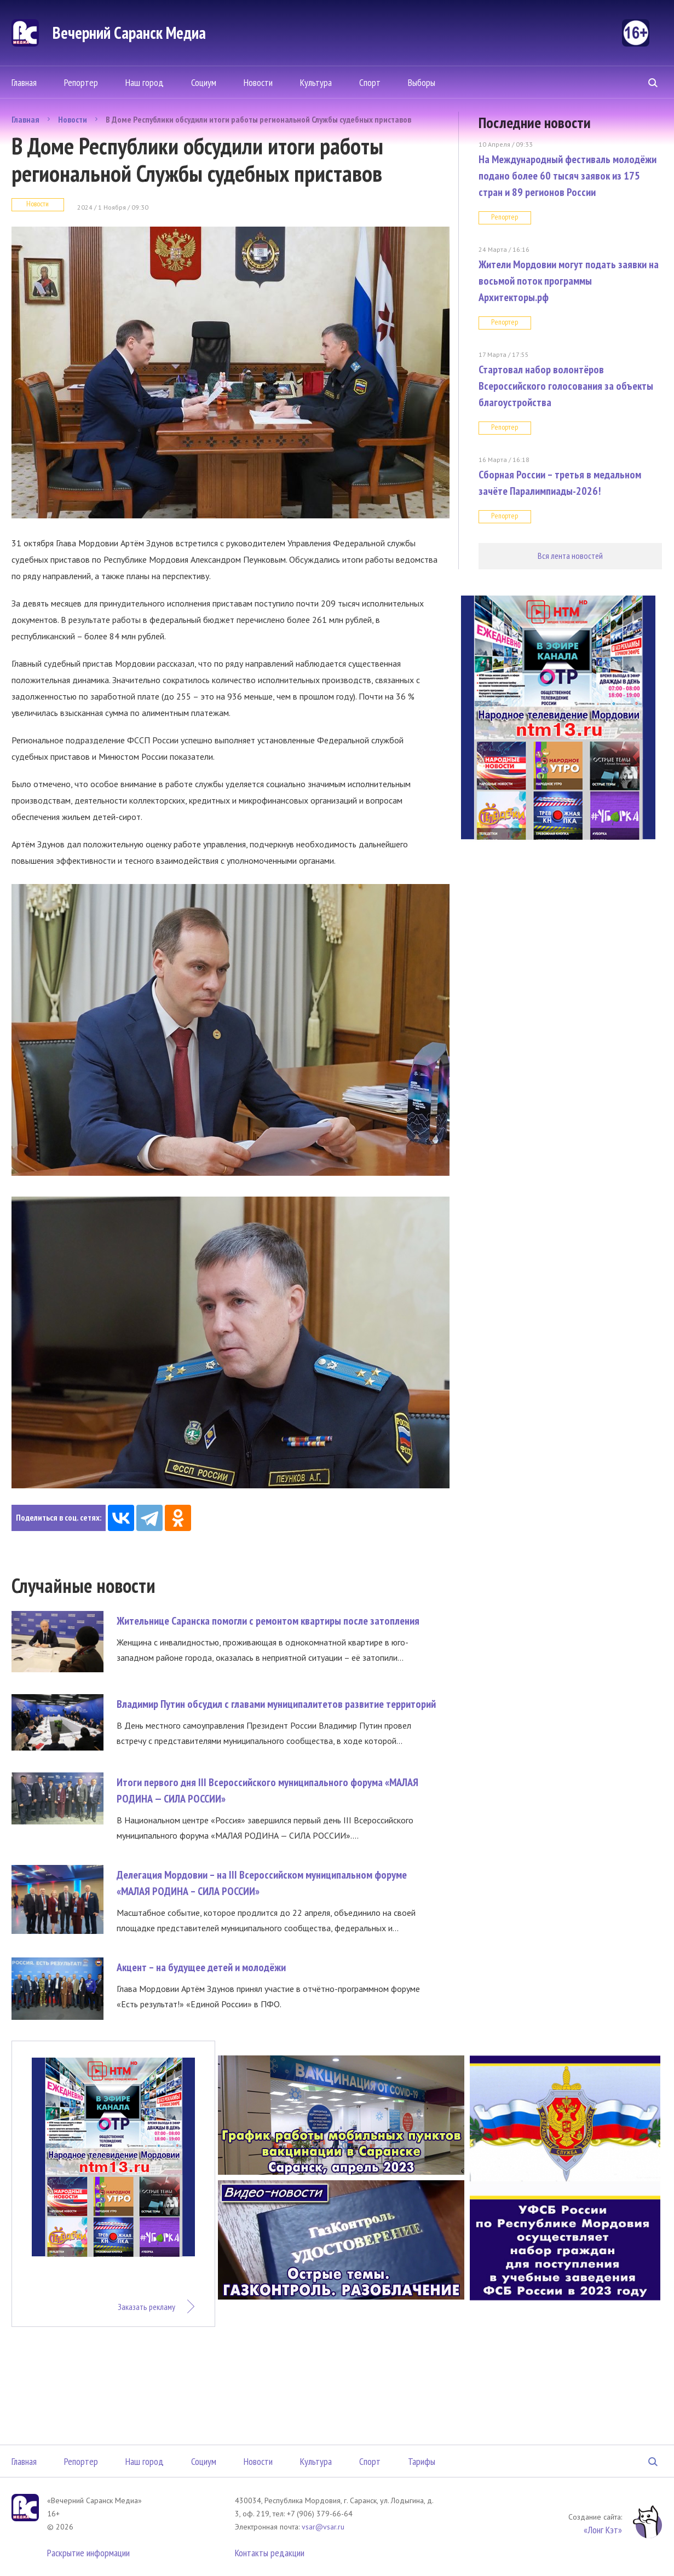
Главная (24, 82)
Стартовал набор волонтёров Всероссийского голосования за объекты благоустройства (566, 385)
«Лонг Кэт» (603, 2529)
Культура (316, 82)
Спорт (370, 82)
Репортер (81, 82)
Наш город (144, 82)
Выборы (421, 82)
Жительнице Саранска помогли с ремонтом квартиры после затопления (268, 1621)
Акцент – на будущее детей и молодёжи (201, 1967)
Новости (258, 82)
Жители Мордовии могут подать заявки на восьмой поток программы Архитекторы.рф (569, 280)
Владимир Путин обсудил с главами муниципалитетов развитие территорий (276, 1704)
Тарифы (421, 2461)
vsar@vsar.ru (323, 2527)
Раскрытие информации (88, 2552)
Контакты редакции (269, 2552)
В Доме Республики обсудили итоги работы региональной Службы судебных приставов (258, 119)
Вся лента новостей (570, 555)
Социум (203, 82)
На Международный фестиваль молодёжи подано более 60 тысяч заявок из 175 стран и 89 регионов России (567, 175)
